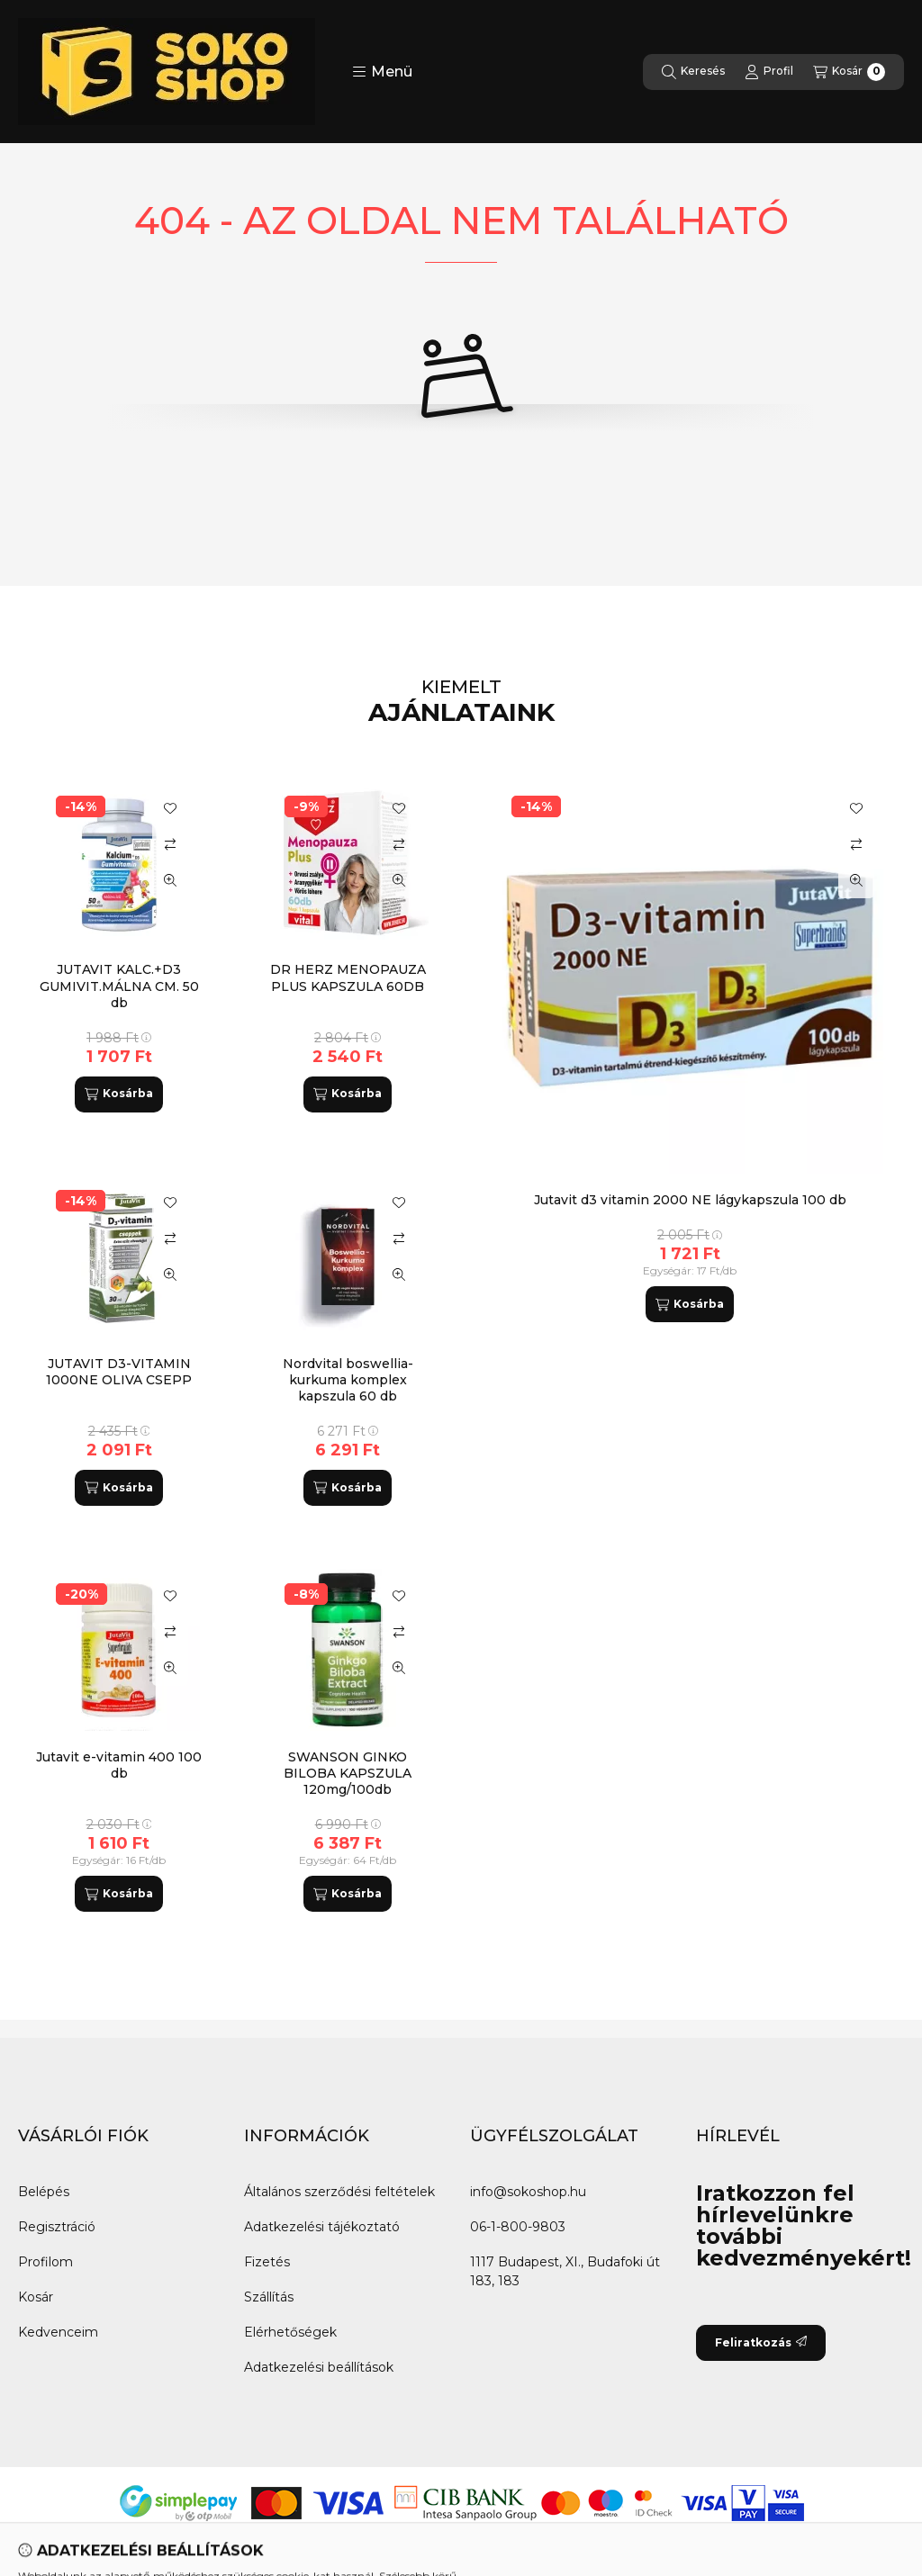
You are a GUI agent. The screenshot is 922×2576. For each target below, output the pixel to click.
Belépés (43, 2192)
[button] (382, 72)
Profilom (45, 2262)
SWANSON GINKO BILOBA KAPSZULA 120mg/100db (347, 1773)
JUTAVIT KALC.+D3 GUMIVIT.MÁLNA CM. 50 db (119, 985)
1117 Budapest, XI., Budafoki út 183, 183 (565, 2271)
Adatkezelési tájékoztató (322, 2227)
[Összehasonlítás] (856, 844)
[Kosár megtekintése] (849, 72)
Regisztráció (56, 2227)
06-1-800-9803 (517, 2227)
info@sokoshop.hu (528, 2192)
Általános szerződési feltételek (339, 2192)
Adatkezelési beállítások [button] (318, 2367)
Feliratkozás (761, 2342)
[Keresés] (693, 72)
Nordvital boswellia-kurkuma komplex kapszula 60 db (348, 1380)
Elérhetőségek (290, 2332)
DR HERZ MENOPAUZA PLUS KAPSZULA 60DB (348, 977)
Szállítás (269, 2297)
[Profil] (769, 72)
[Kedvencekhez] (856, 808)
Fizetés (267, 2262)
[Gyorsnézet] (856, 880)
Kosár (35, 2297)
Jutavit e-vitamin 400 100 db (119, 1765)
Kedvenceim (58, 2332)
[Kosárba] (690, 1304)
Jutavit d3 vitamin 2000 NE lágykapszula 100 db (690, 1200)
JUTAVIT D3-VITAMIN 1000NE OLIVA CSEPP (119, 1372)
